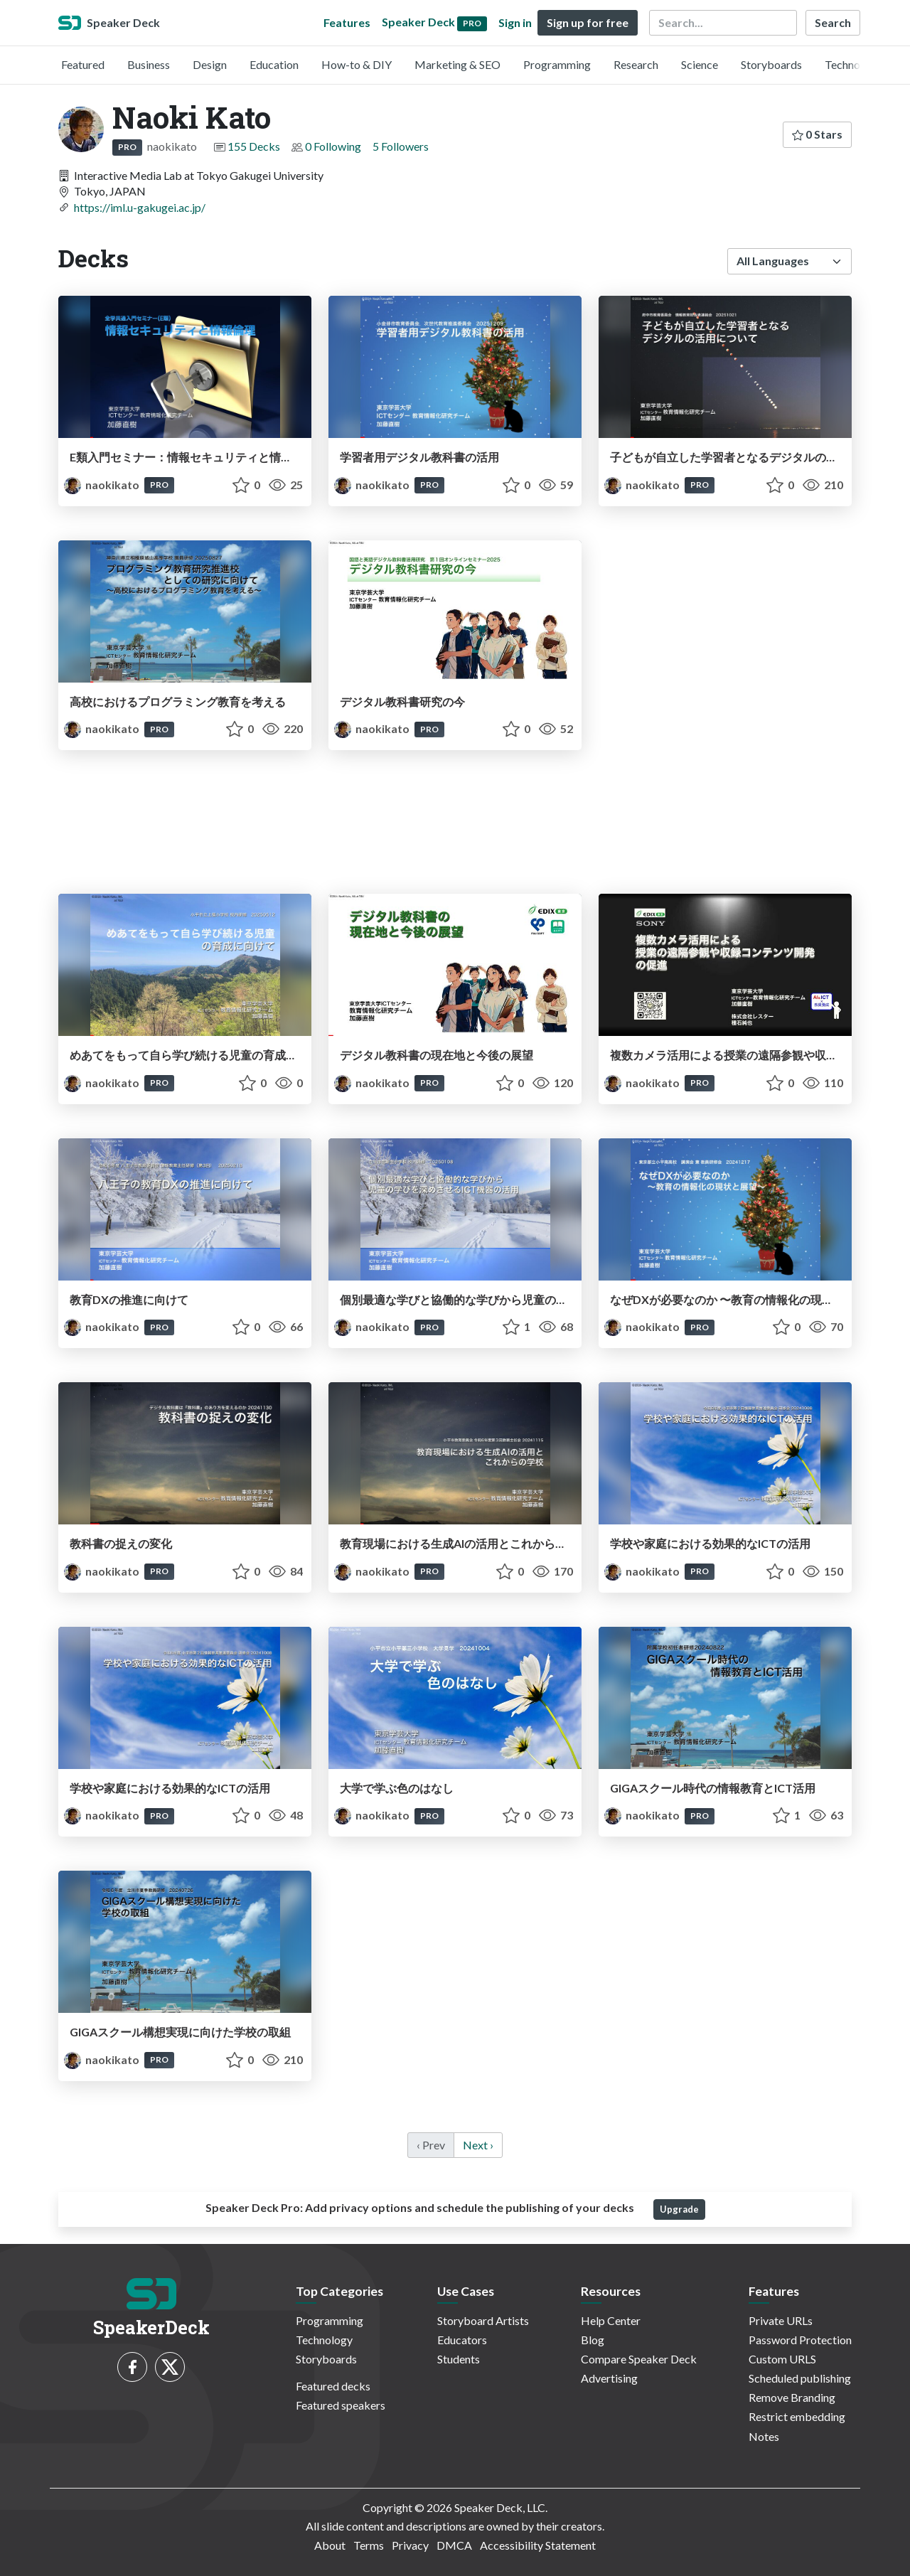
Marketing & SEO (457, 64)
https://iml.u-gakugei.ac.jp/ (139, 207)
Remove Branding (792, 2397)
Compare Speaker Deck (639, 2359)
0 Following (333, 146)
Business (148, 64)
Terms (368, 2545)
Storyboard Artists (483, 2320)
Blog (592, 2339)
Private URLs (781, 2320)
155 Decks (254, 146)
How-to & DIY (356, 64)
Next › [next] (478, 2145)
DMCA (454, 2545)
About (330, 2545)
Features (346, 22)
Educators (462, 2339)
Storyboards (771, 64)
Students (458, 2359)
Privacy (410, 2545)
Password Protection (800, 2339)
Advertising (609, 2378)
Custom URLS (782, 2359)
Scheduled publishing (800, 2378)
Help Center (611, 2320)
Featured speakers (340, 2405)
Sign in (515, 22)
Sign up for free (587, 22)
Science (699, 64)
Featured (83, 64)
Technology (853, 64)
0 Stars (817, 134)
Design (210, 64)
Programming (557, 64)
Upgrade (679, 2209)
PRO (127, 146)
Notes (764, 2436)
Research (636, 64)
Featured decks (333, 2386)
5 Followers (401, 146)
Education (274, 64)
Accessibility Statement (538, 2545)
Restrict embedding (797, 2416)
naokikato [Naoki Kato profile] (102, 484)
